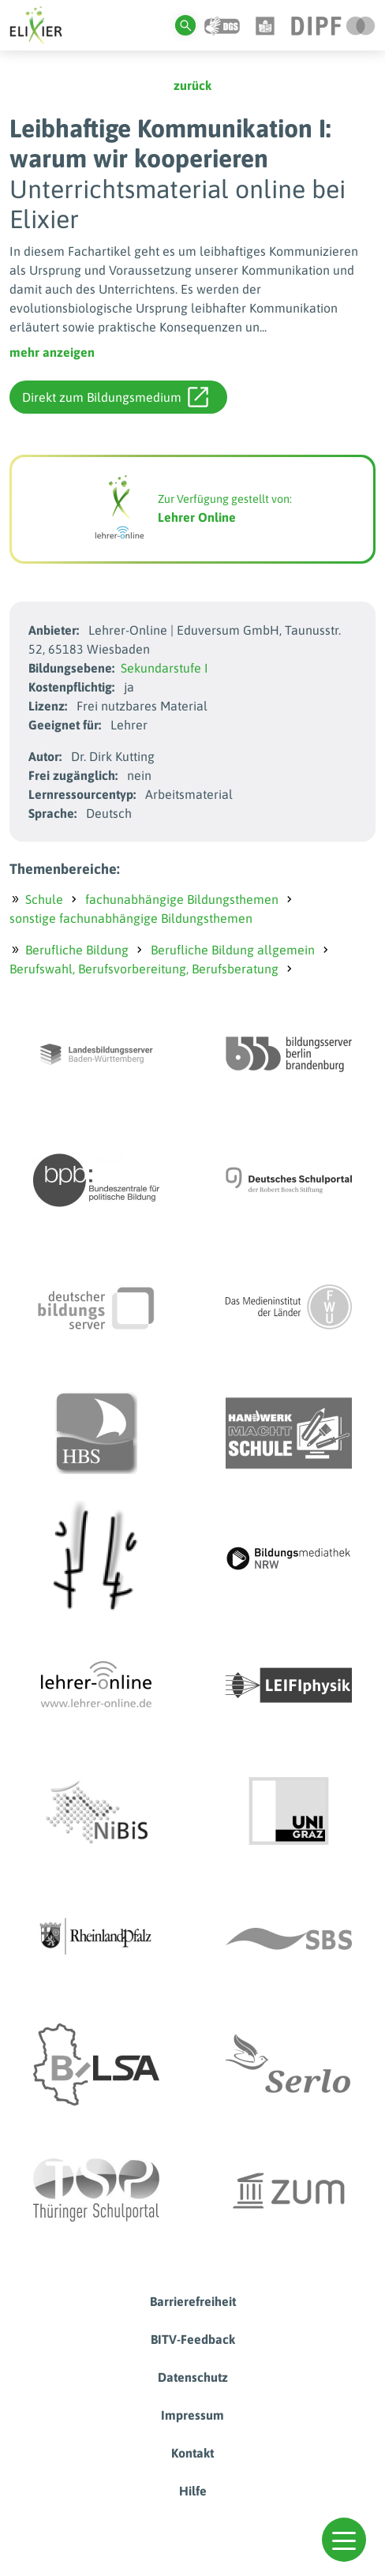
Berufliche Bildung (77, 950)
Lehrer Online (197, 517)
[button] (344, 2540)
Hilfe (193, 2491)
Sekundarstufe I (164, 668)
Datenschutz (193, 2377)
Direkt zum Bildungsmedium (115, 397)
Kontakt (192, 2453)
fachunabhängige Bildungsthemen (181, 899)
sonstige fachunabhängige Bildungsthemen (130, 918)
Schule (44, 899)
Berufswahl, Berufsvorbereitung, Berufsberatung (143, 969)
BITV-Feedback (193, 2339)
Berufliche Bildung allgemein (233, 950)
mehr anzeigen (52, 352)
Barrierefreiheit (193, 2301)
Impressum (192, 2415)
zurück (192, 85)
